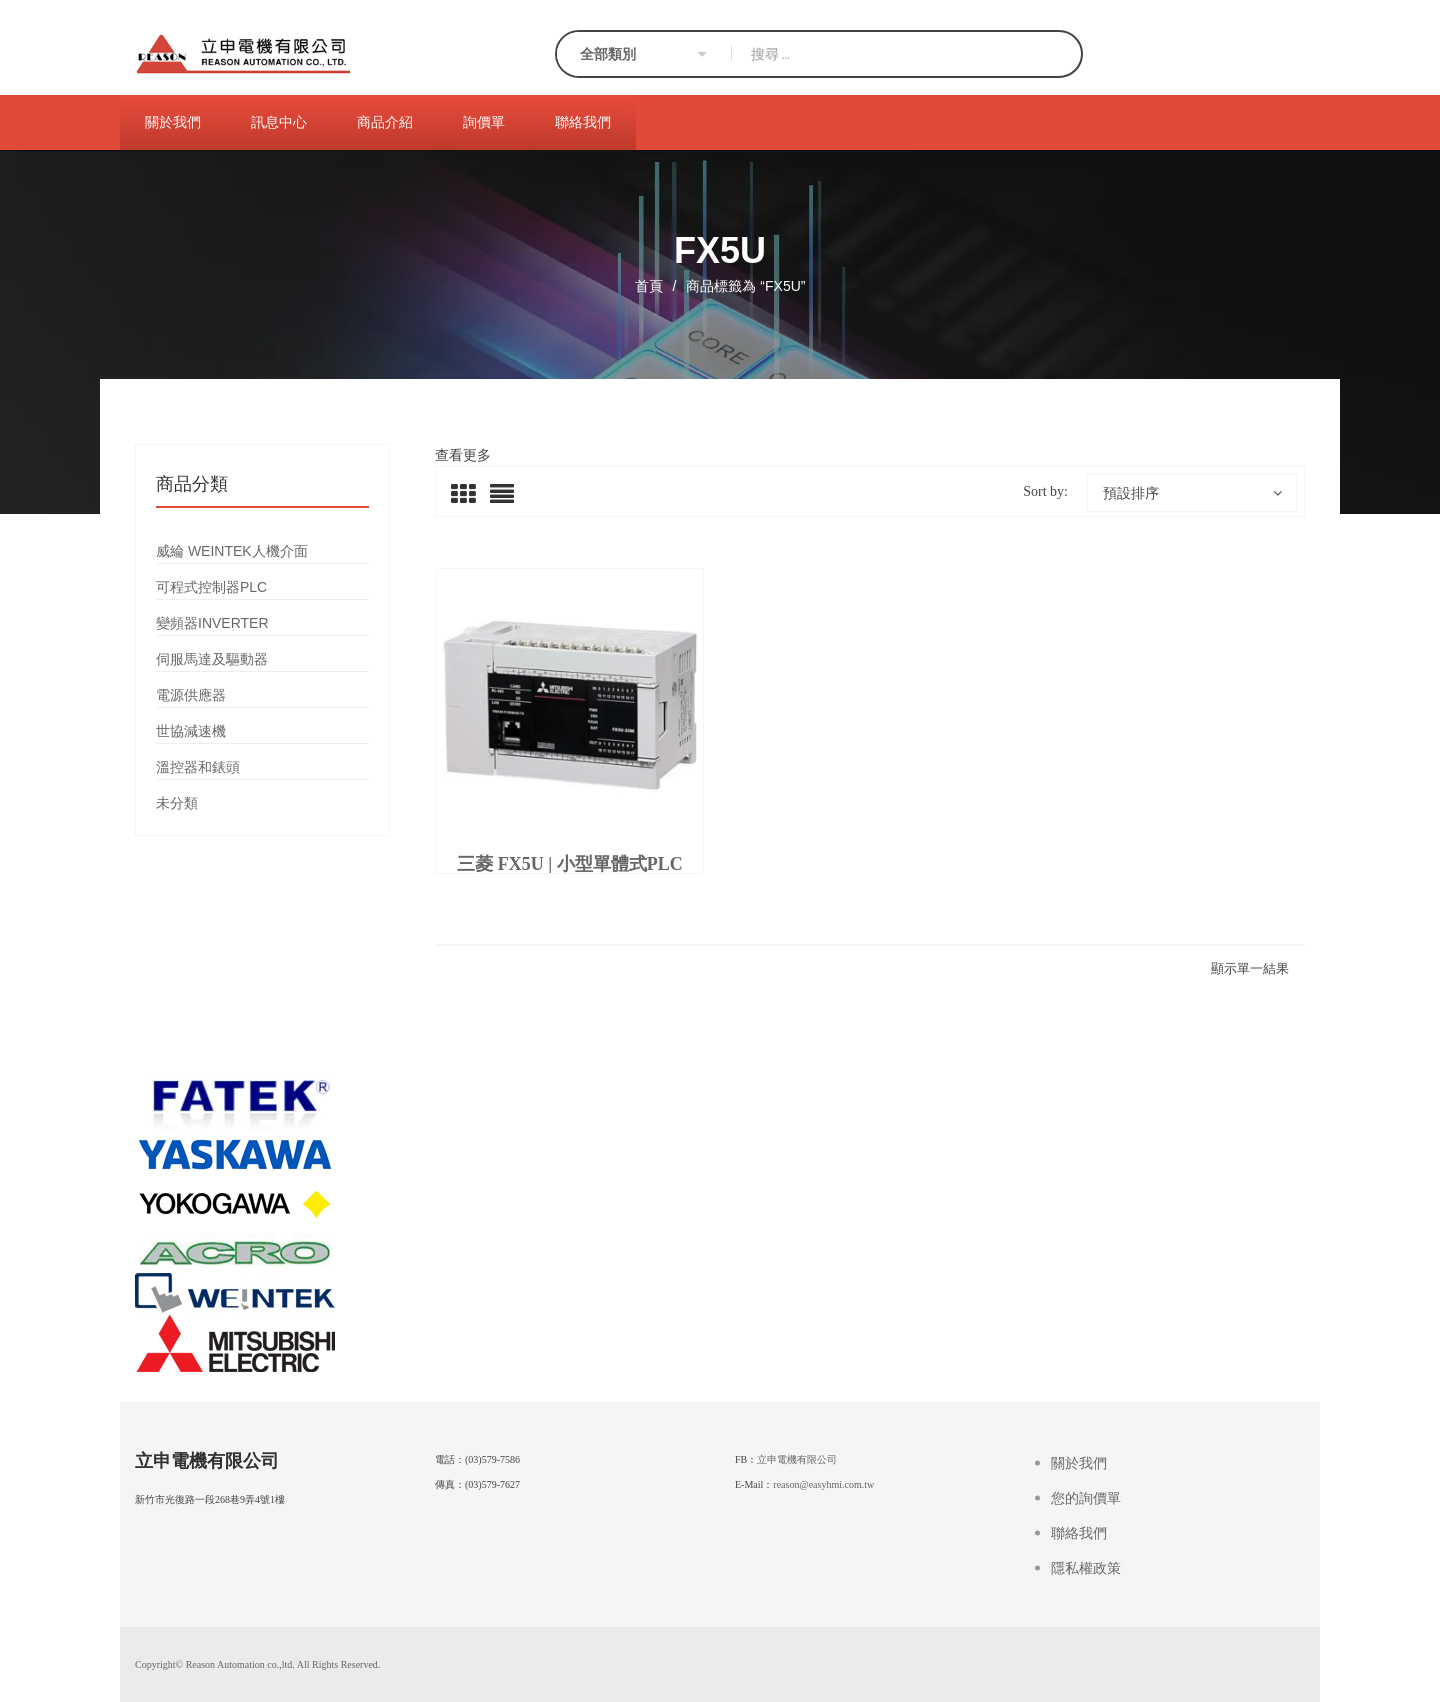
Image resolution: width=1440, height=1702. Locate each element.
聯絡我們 (1079, 1533)
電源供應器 (191, 695)
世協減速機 (191, 731)
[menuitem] (173, 122)
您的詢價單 (1086, 1498)
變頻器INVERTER (212, 623)
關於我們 (1079, 1463)
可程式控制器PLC (211, 587)
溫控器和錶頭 (198, 767)
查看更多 (463, 455)
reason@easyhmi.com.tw (823, 1484)
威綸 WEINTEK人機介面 (232, 551)
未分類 (177, 803)
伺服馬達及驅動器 (212, 659)
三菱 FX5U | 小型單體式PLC (569, 864)
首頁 (649, 286)
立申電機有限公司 (797, 1459)
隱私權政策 (1086, 1568)
